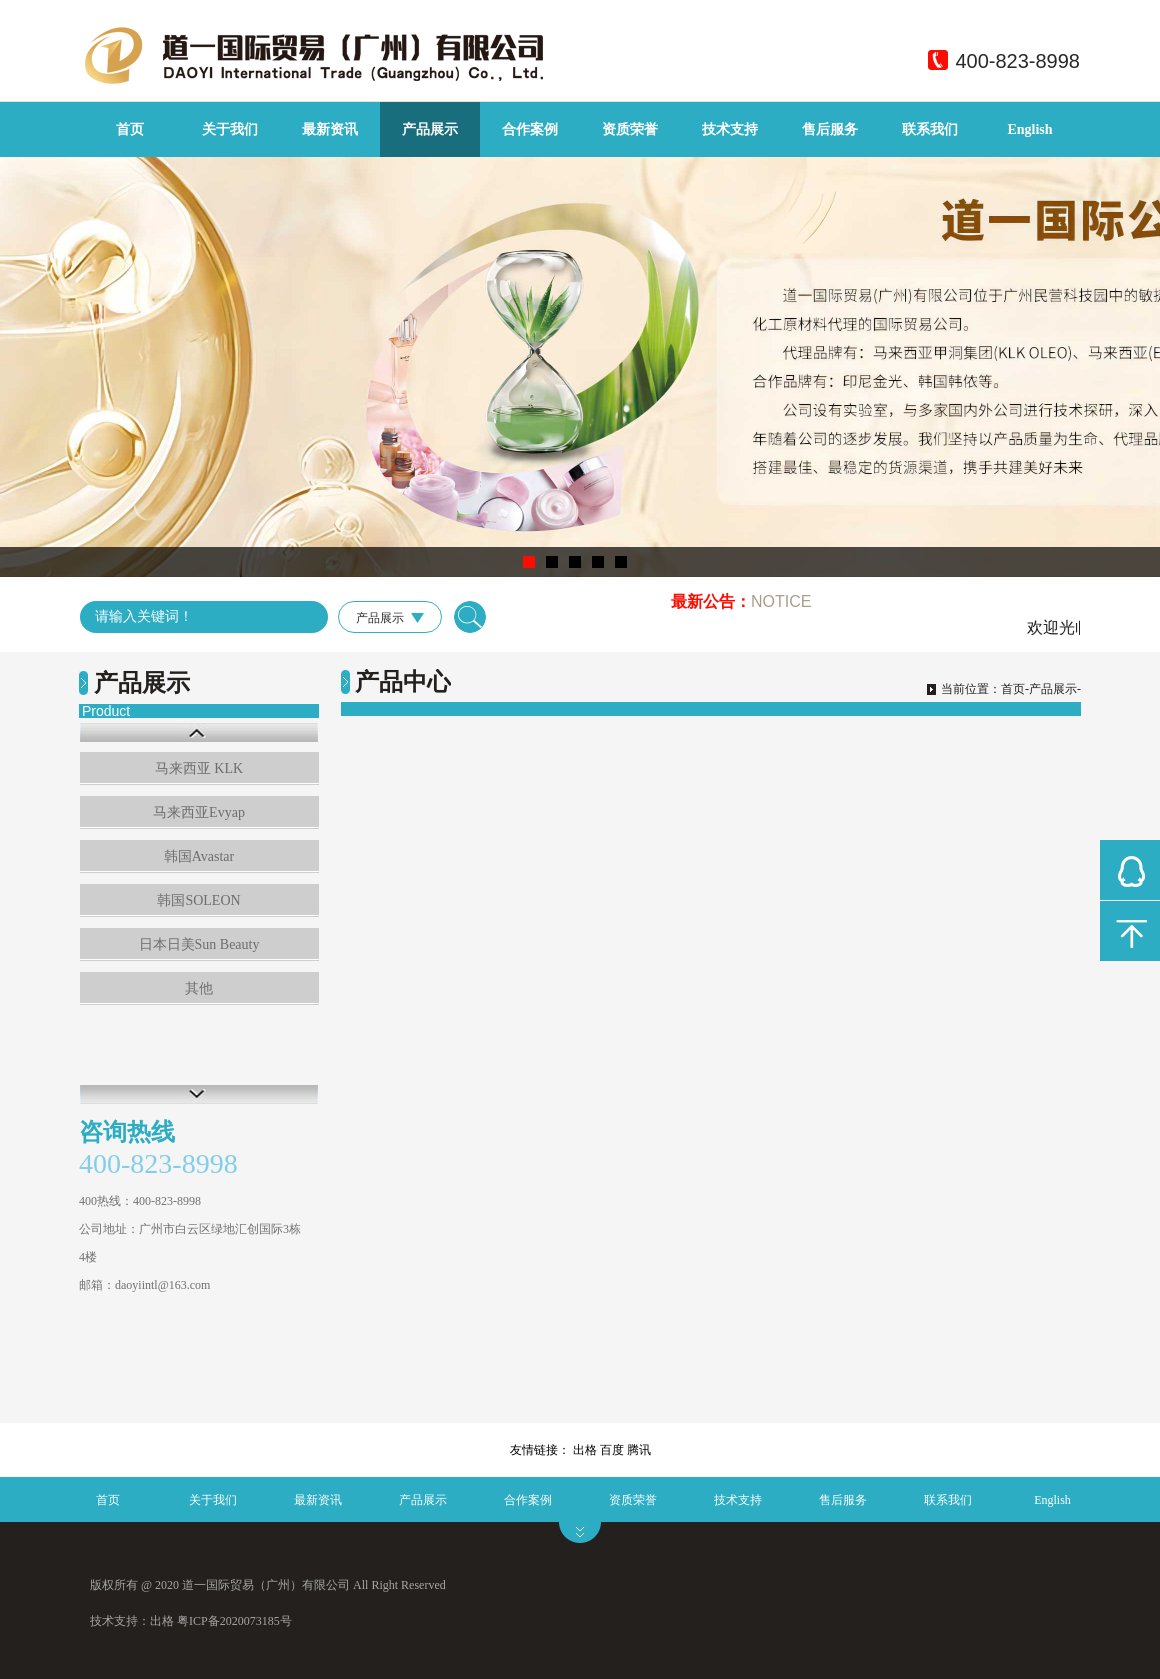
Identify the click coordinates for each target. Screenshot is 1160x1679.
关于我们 (230, 129)
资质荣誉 (630, 129)
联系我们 (930, 129)
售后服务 (830, 129)
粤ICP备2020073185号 (234, 1621)
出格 (585, 1450)
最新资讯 (330, 129)
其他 (199, 988)
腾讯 (639, 1450)
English (1029, 129)
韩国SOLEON (198, 900)
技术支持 (730, 129)
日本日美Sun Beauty (199, 944)
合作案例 (530, 129)
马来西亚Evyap (199, 812)
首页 (130, 129)
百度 (612, 1450)
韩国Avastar (199, 856)
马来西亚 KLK (199, 768)
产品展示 (430, 129)
